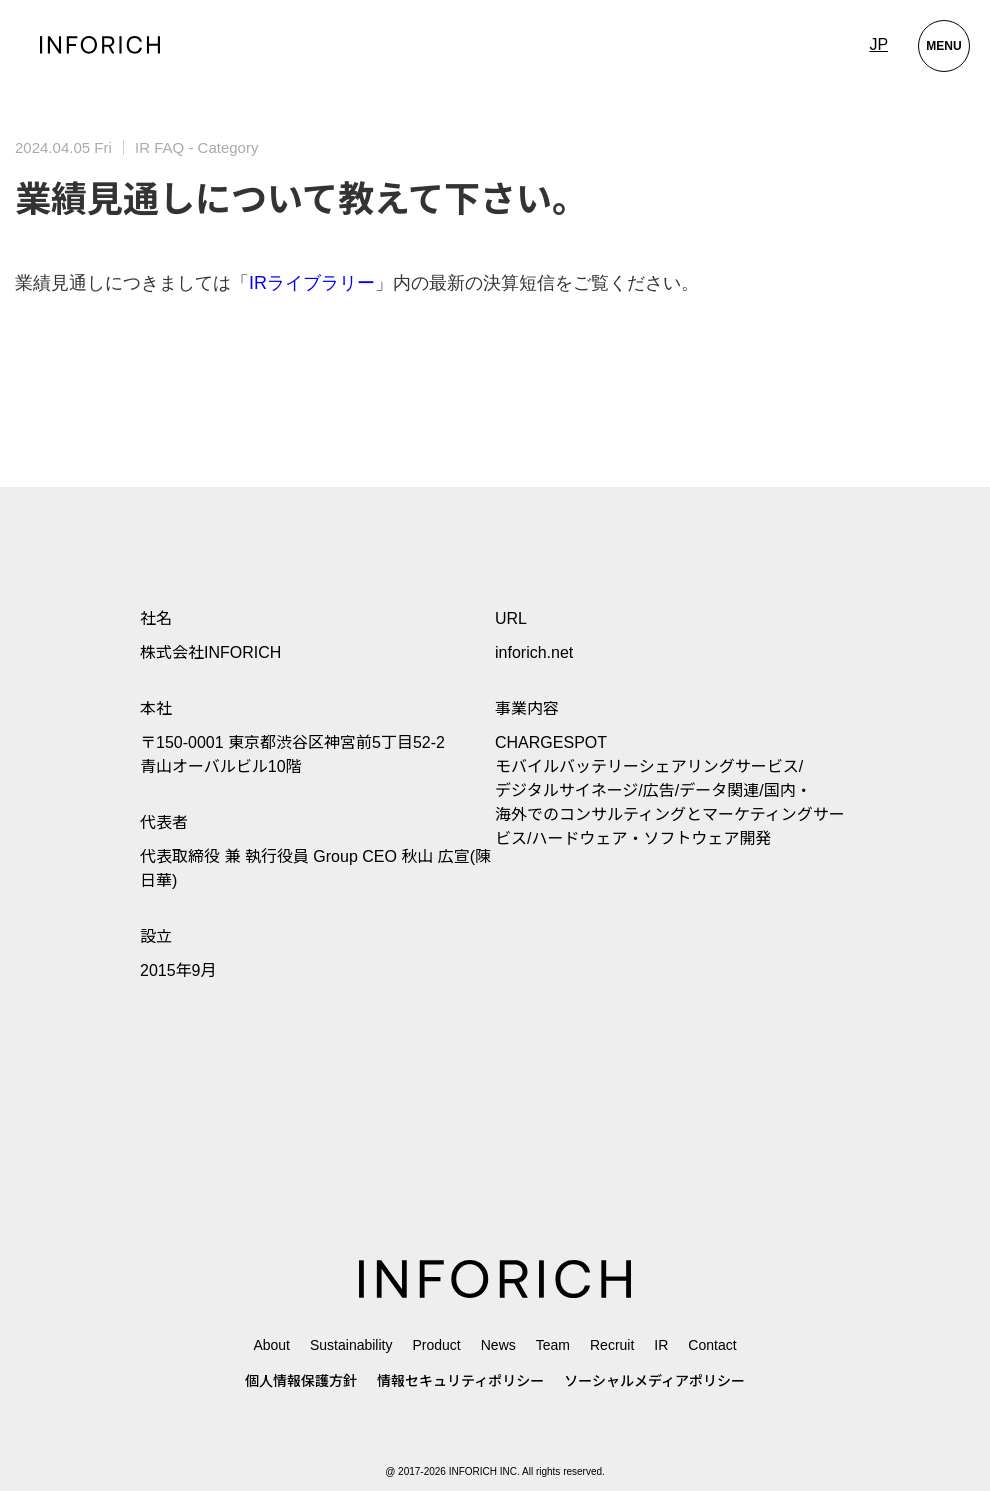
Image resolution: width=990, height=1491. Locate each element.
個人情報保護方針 (301, 1381)
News (498, 1345)
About (271, 1345)
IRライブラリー (312, 283)
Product (436, 1345)
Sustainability (351, 1345)
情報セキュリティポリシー (460, 1381)
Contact (712, 1345)
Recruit (612, 1345)
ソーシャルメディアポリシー (654, 1381)
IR (661, 1345)
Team (553, 1345)
